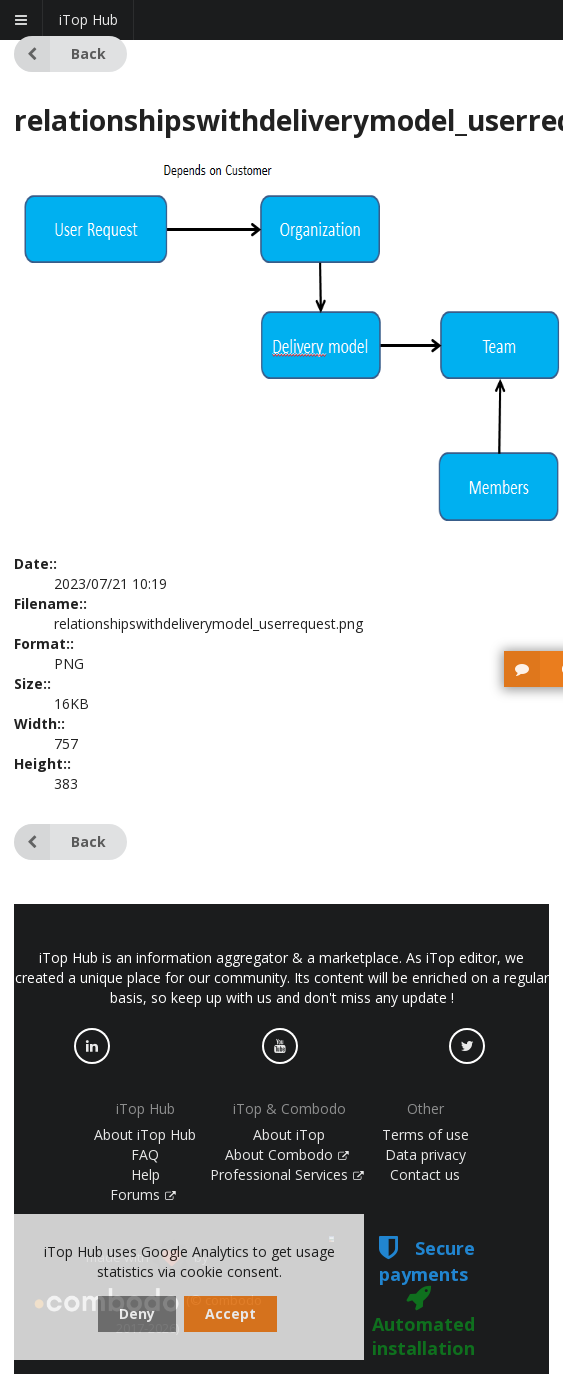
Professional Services (287, 1174)
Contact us (425, 1174)
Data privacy (425, 1154)
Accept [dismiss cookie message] (230, 1313)
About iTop (289, 1134)
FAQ (145, 1154)
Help (145, 1174)
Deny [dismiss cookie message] (137, 1313)
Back (60, 54)
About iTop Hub (145, 1134)
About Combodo (287, 1154)
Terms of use (425, 1134)
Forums (143, 1194)
